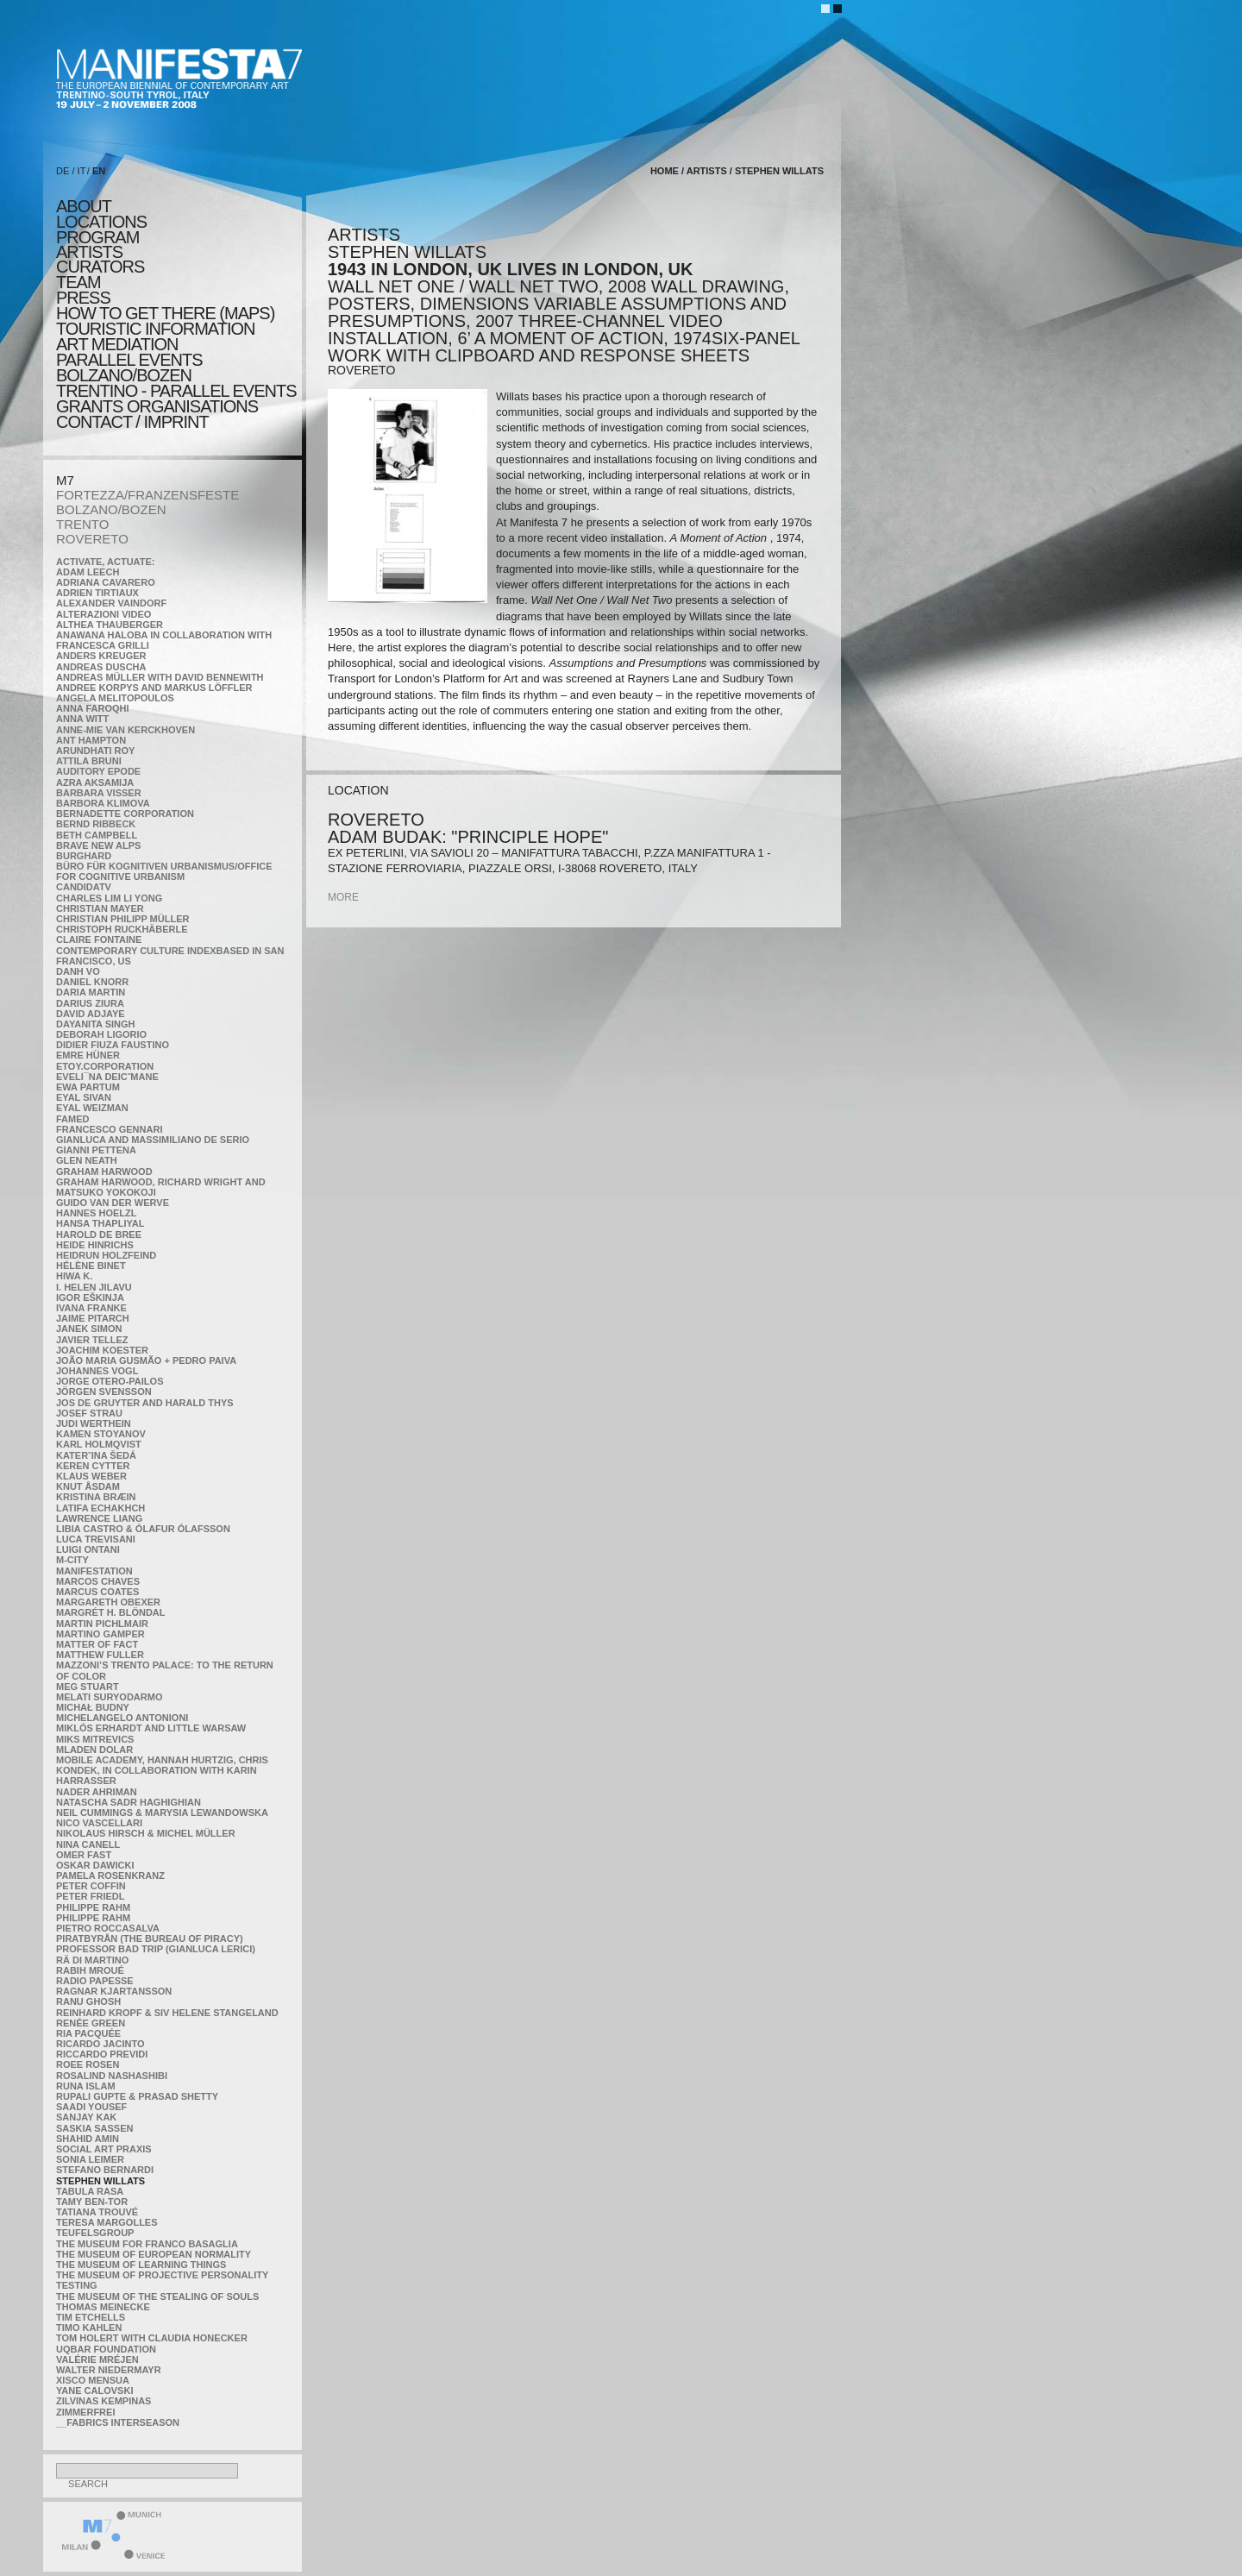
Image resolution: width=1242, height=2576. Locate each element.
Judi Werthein (93, 1423)
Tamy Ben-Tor (92, 2201)
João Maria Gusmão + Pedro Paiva (146, 1360)
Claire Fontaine (98, 939)
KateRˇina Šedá (96, 1455)
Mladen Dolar (94, 1749)
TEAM (78, 282)
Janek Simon (89, 1328)
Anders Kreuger (101, 655)
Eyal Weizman (92, 1108)
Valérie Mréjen (97, 2359)
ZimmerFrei (85, 2412)
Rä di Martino (92, 1960)
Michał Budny (92, 1707)
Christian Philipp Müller (122, 919)
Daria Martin (90, 992)
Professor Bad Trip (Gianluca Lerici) (155, 1949)
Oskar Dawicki (95, 1865)
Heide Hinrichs (95, 1245)
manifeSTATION (94, 1571)
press (83, 297)
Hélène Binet (91, 1265)
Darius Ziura (90, 1003)
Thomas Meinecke (103, 2307)
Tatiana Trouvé (97, 2212)
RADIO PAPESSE (95, 1981)
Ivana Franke (91, 1308)
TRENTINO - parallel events (176, 391)
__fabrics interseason (117, 2422)
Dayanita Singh (95, 1024)
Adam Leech (87, 572)
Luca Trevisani (95, 1539)
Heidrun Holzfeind (106, 1255)
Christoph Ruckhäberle (122, 929)
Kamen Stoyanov (101, 1434)
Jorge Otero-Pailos (109, 1381)
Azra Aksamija (95, 782)
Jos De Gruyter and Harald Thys (145, 1403)
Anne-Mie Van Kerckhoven (125, 730)
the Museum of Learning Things (141, 2264)
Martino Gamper (100, 1634)
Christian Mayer (100, 908)
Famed (73, 1119)
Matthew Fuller (100, 1654)
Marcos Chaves (98, 1581)
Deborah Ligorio (101, 1034)
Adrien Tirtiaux (97, 592)
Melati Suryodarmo (109, 1697)
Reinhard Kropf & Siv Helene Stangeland (167, 2012)
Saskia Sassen (94, 2128)
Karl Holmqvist (98, 1444)
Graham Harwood (104, 1171)
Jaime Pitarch (92, 1318)
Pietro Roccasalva (108, 1928)
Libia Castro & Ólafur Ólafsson (143, 1529)
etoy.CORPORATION (105, 1066)
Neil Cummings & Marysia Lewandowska (162, 1812)
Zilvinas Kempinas (103, 2401)
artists (89, 252)
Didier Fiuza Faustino (112, 1045)
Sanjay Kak (86, 2117)
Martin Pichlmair (102, 1623)
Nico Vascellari (99, 1823)
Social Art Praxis (104, 2149)
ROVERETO (92, 538)
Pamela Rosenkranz (110, 1875)
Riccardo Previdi (101, 2054)
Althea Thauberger (109, 624)
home (664, 171)
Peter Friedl (90, 1896)
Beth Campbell (96, 835)
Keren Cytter (93, 1466)
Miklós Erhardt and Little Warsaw (151, 1728)
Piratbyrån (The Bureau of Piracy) (149, 1938)
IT (82, 171)
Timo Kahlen (89, 2327)
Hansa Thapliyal (100, 1223)
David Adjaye (90, 1013)
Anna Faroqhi (92, 708)
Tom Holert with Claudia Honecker (152, 2338)
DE (62, 171)
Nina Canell (88, 1844)
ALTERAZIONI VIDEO (103, 614)
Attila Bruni (89, 761)
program (97, 237)
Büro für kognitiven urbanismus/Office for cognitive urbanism (164, 871)
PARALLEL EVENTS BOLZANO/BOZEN (129, 367)
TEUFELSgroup (95, 2232)
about (83, 206)
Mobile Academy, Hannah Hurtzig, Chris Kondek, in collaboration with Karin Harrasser (162, 1770)
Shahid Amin (87, 2138)
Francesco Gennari (109, 1129)
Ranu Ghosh (88, 2001)
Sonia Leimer (90, 2159)
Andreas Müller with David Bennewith (160, 677)
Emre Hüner (88, 1055)
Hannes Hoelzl (96, 1213)
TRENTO (82, 524)
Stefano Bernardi (105, 2169)
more (343, 897)
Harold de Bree (98, 1234)
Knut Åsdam (88, 1486)
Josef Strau (89, 1413)
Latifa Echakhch (100, 1508)
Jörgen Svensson (104, 1391)
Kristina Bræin (95, 1497)
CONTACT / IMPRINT (132, 422)
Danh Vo (78, 971)
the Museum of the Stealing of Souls (157, 2296)
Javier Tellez (92, 1340)
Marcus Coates (97, 1591)
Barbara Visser (98, 793)
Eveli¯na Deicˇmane (107, 1076)
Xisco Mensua (92, 2380)
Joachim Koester (102, 1350)
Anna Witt (82, 718)
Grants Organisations (157, 406)
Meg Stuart (87, 1686)
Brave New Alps (98, 845)
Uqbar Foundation (106, 2349)
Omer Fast (83, 1855)
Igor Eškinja (90, 1297)
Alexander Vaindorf (111, 603)
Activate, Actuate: (105, 561)
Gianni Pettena (96, 1150)
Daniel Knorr (92, 982)
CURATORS (100, 266)
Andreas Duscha (101, 667)
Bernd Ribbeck (95, 824)
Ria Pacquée (88, 2033)
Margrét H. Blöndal (111, 1612)
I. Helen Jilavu (94, 1287)
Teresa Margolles (107, 2222)
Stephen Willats (100, 2181)
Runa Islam (86, 2086)
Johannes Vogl (97, 1371)
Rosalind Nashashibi (111, 2075)
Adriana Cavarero (105, 582)
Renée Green (90, 2023)
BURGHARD (83, 856)
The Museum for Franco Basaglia (147, 2244)
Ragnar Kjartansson (114, 1991)
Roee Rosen (87, 2064)
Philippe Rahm (93, 1907)
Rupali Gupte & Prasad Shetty (137, 2096)
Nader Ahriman (96, 1792)
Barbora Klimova (103, 803)
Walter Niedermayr (108, 2370)
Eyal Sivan (83, 1097)
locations (101, 221)
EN (98, 171)
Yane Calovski (94, 2390)
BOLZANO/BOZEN (111, 509)
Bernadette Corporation (125, 813)
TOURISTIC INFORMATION (155, 328)
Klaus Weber (91, 1476)
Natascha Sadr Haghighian (128, 1802)
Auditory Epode (98, 771)
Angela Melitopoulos (115, 698)
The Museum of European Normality (153, 2254)
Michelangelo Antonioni (122, 1717)
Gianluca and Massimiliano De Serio (152, 1139)
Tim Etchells (90, 2317)
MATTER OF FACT (97, 1644)
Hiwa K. (74, 1276)
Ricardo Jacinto (100, 2044)
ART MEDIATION (117, 344)
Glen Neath (86, 1160)
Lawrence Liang (99, 1518)
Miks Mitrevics (95, 1739)
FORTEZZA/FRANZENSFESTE (147, 494)
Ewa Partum (88, 1087)
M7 (65, 480)
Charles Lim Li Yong (109, 898)
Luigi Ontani (88, 1549)
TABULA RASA (89, 2191)
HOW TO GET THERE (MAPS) (165, 313)
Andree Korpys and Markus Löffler (154, 687)
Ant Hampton (91, 740)
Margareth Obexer (108, 1602)
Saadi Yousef (91, 2107)
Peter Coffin (91, 1886)
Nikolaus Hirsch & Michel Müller (145, 1833)
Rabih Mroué (90, 1970)
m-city (72, 1560)
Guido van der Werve (112, 1202)
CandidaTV (83, 887)
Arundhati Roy (95, 750)
